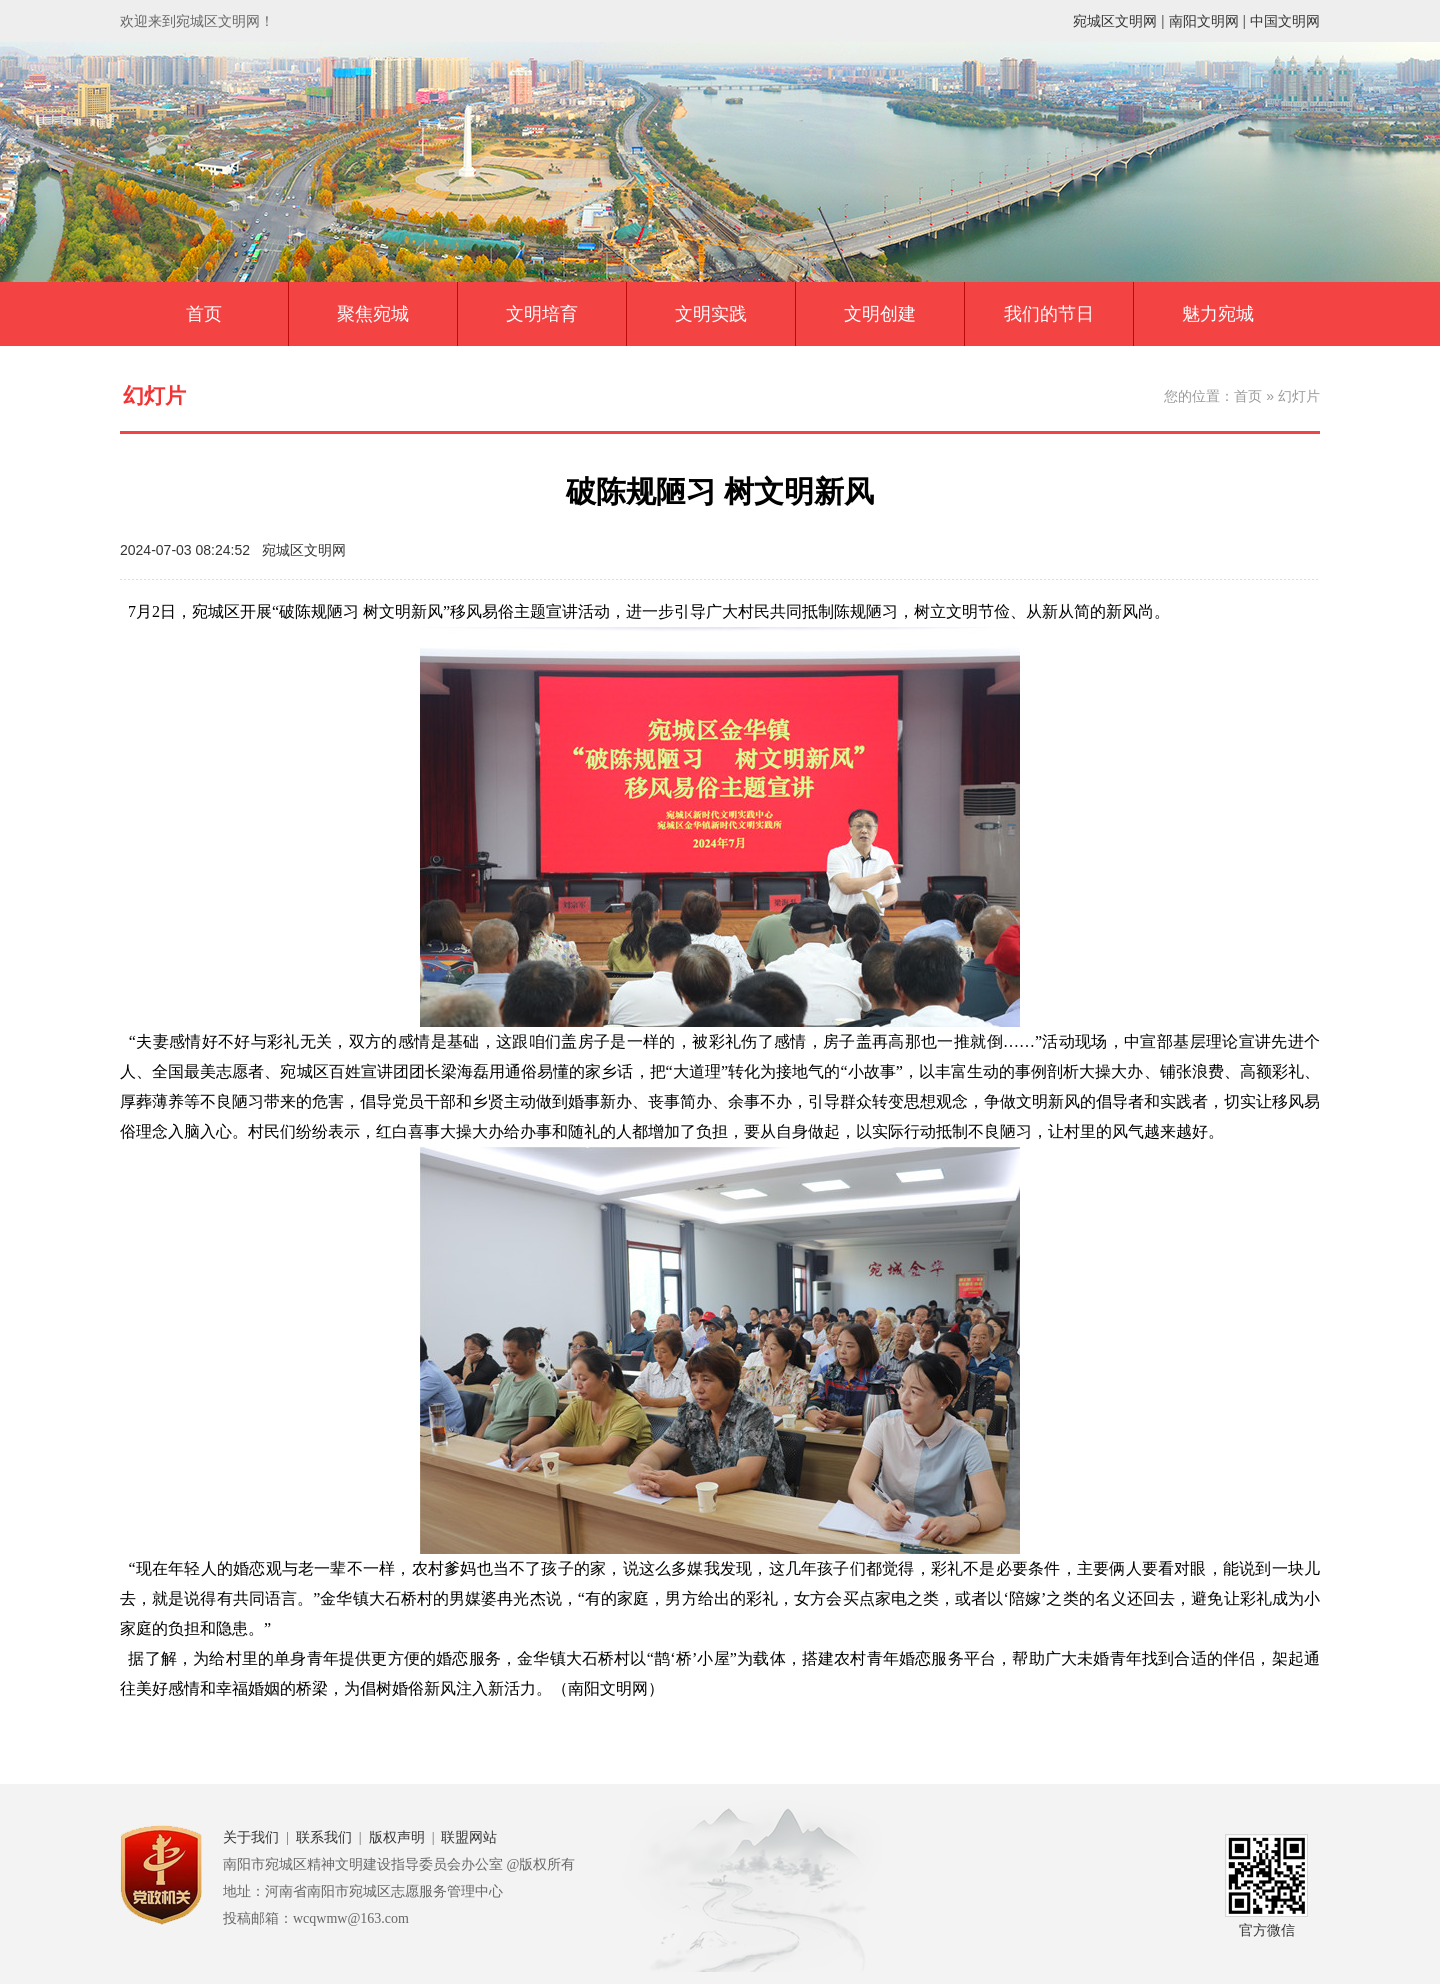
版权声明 (397, 1837)
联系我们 (324, 1837)
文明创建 (880, 314)
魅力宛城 (1218, 314)
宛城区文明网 (1115, 21)
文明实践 (711, 314)
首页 (204, 314)
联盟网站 (469, 1837)
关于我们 (251, 1837)
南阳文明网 (1204, 21)
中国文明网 (1285, 21)
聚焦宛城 (373, 314)
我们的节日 (1049, 314)
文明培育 (542, 314)
